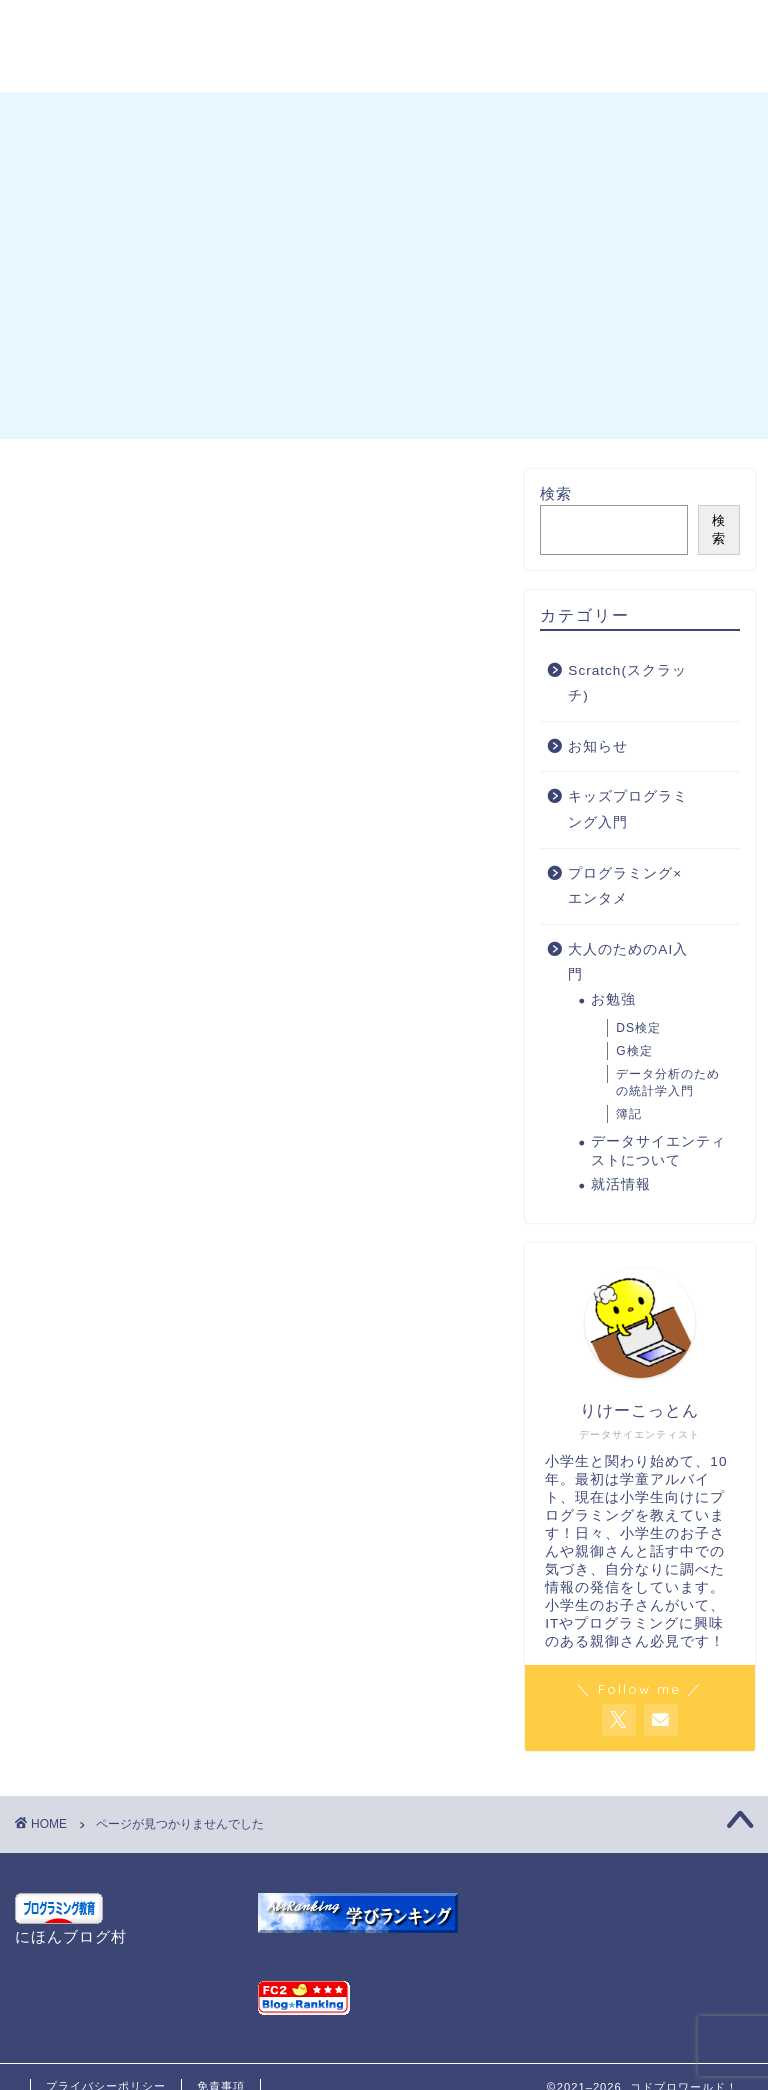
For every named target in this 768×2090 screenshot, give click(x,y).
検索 (556, 493)
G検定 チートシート (513, 27)
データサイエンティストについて (658, 1151)
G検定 (634, 1051)
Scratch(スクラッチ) (167, 1427)
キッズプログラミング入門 (194, 1488)
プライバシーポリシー (125, 67)
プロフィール (191, 27)
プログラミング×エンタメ (190, 1518)
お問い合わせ (337, 27)
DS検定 (638, 1029)
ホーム (69, 27)
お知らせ (118, 1458)
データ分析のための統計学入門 (668, 1082)
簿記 (629, 1114)
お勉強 (613, 999)
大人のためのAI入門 (165, 1548)
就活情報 (621, 1184)
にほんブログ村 (71, 1936)
